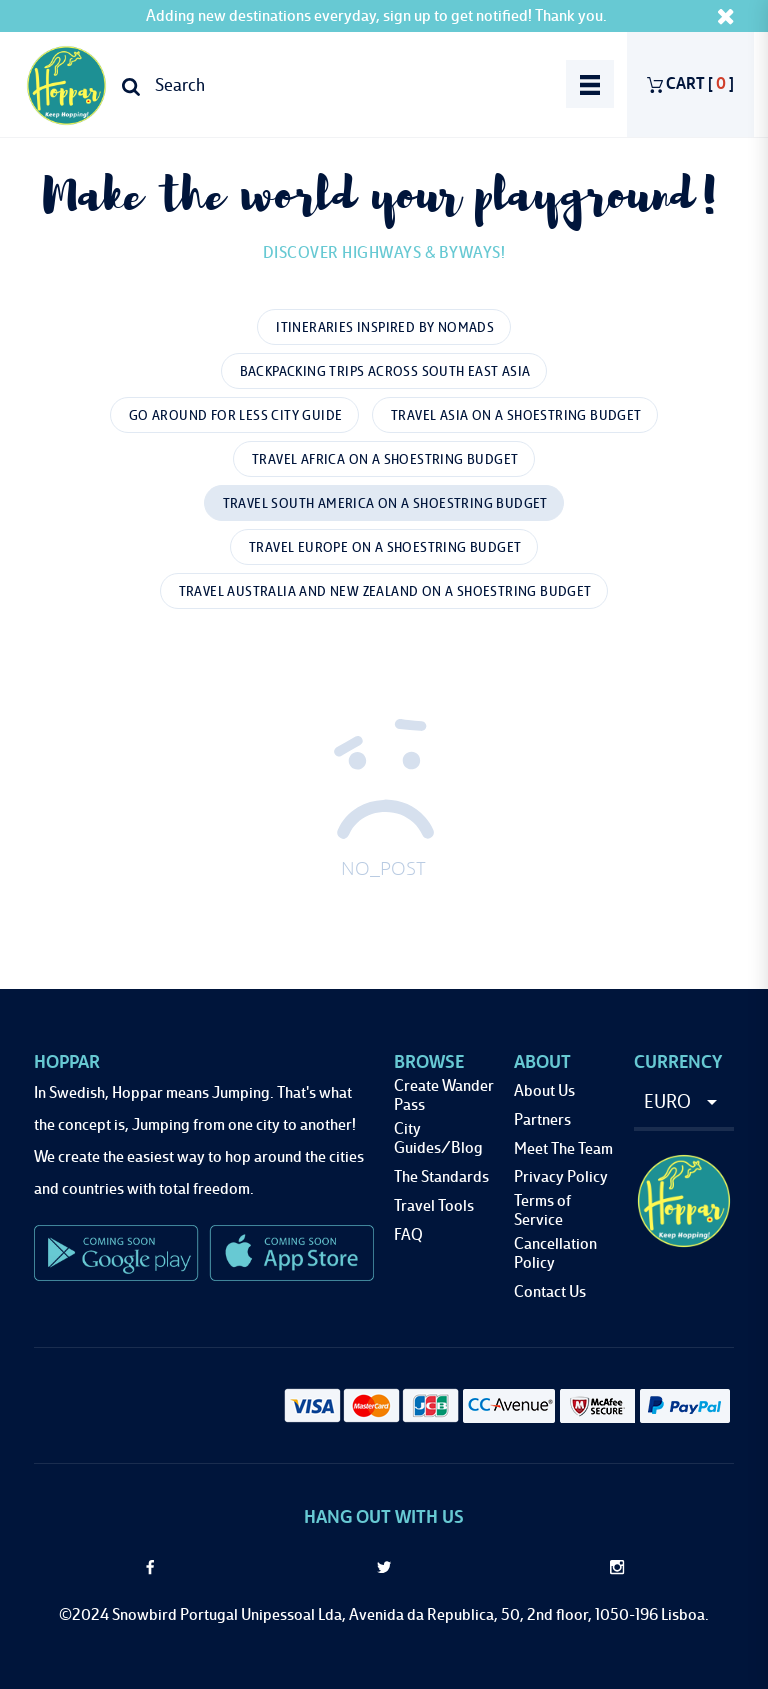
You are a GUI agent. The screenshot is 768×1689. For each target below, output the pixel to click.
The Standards (441, 1177)
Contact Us (550, 1292)
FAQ (408, 1235)
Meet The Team (563, 1149)
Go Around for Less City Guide (236, 416)
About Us (544, 1091)
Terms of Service (542, 1211)
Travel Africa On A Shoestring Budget (385, 460)
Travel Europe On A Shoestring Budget (385, 548)
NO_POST (383, 870)
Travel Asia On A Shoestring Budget (516, 416)
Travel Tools (434, 1206)
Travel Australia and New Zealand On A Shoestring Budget (385, 592)
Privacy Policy (561, 1177)
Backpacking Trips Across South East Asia (385, 372)
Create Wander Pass (444, 1096)
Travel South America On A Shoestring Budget (385, 504)
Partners (542, 1120)
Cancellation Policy (555, 1254)
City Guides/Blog (438, 1139)
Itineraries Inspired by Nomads (385, 328)
